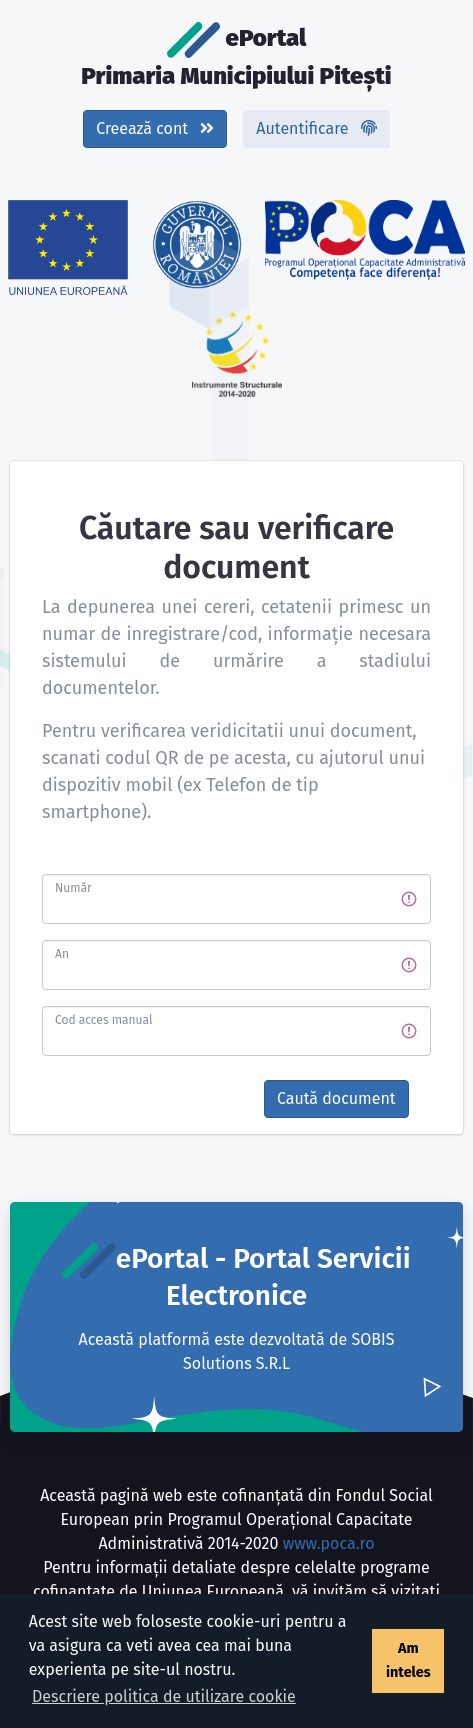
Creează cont (155, 128)
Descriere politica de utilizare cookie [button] (164, 1696)
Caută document (336, 1098)
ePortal (236, 56)
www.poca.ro (329, 1543)
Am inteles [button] (408, 1660)
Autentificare (316, 128)
